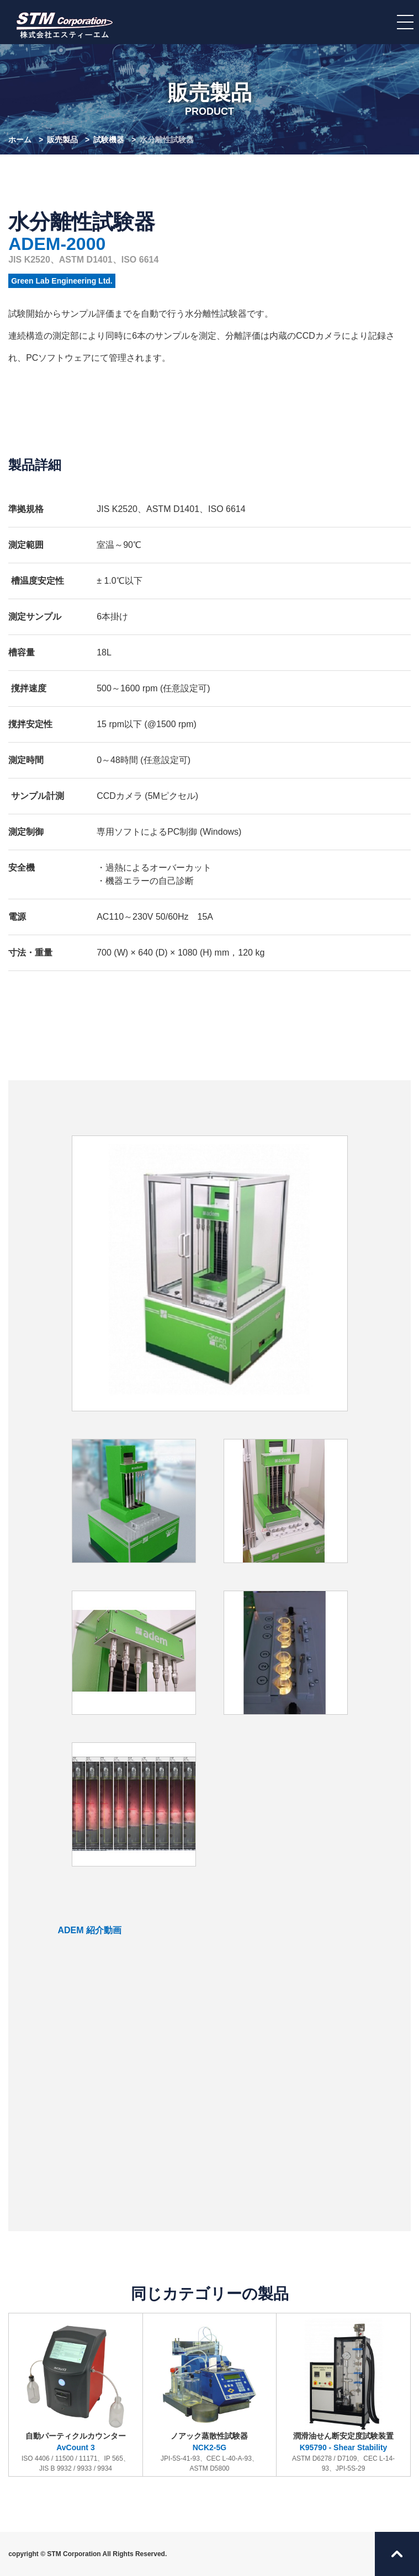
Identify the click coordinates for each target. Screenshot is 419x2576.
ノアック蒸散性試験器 (209, 2395)
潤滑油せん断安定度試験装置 (344, 2395)
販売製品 (62, 139)
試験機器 (108, 139)
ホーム (19, 139)
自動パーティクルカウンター (76, 2395)
